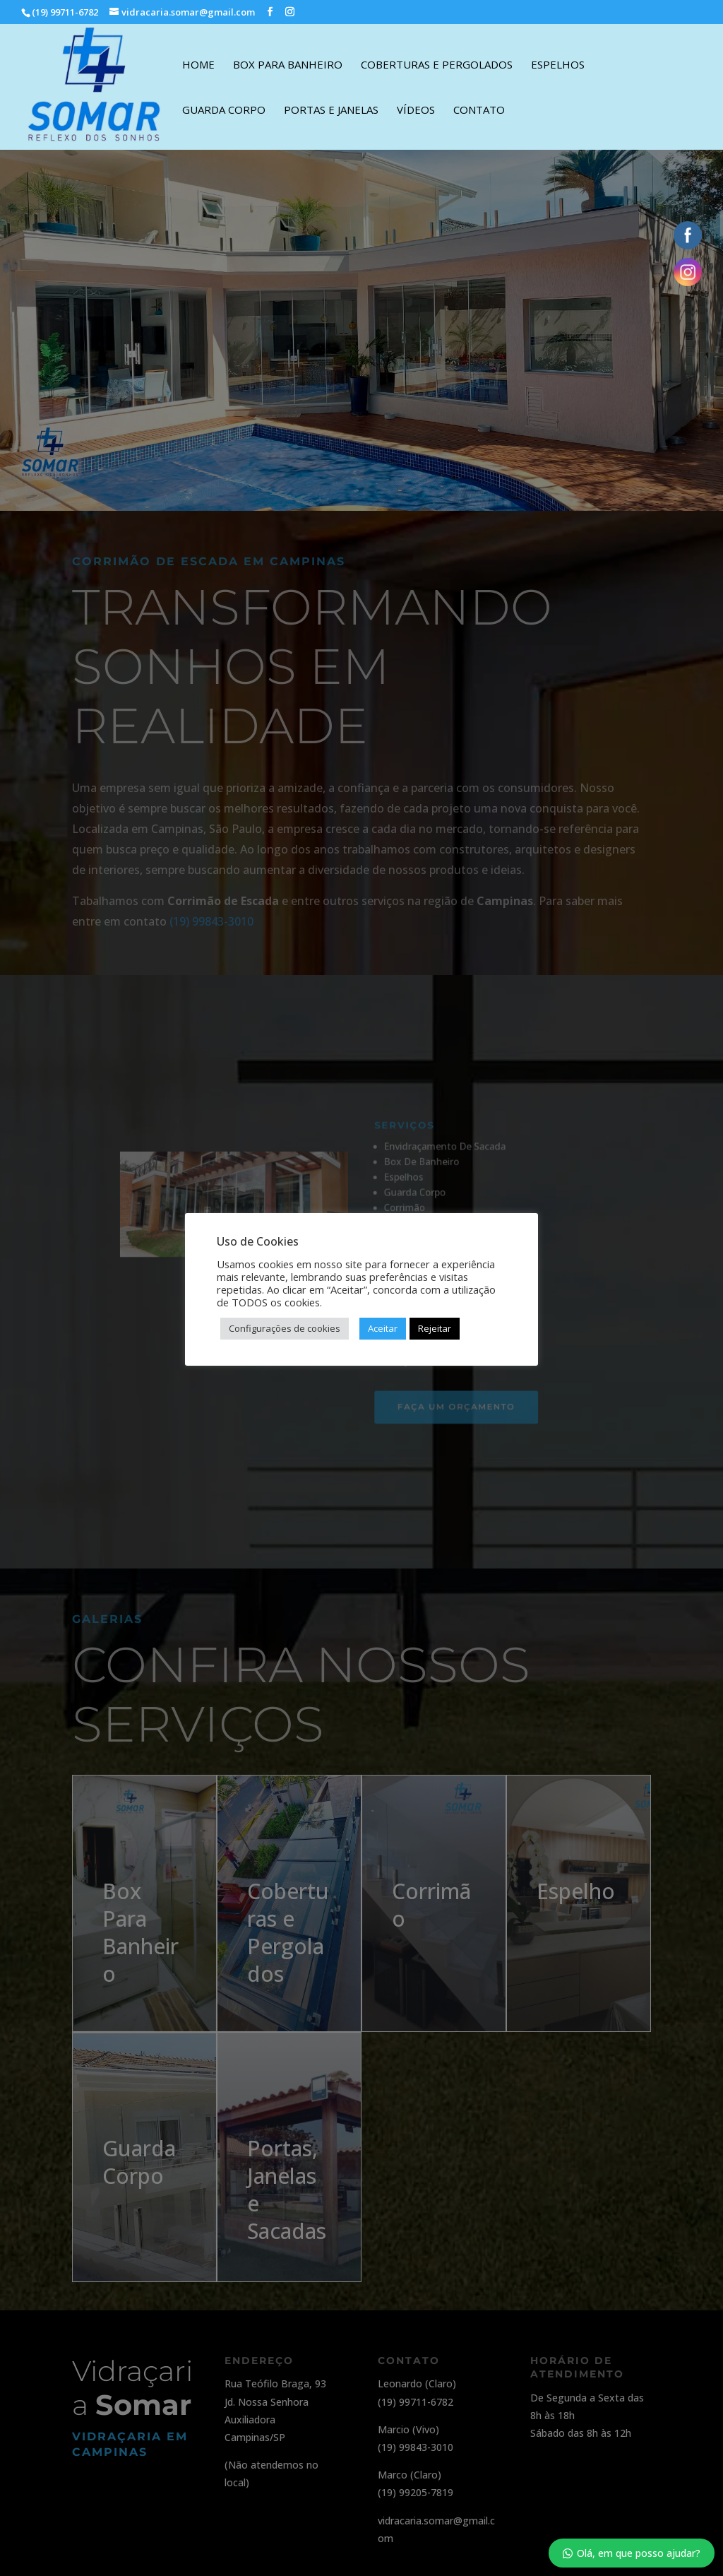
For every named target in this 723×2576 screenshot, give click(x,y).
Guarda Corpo (223, 111)
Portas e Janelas (331, 111)
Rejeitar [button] (434, 1328)
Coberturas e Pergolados (437, 65)
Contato (479, 111)
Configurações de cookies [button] (284, 1328)
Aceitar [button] (383, 1328)
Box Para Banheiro (287, 65)
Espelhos (558, 65)
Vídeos (416, 111)
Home (198, 65)
